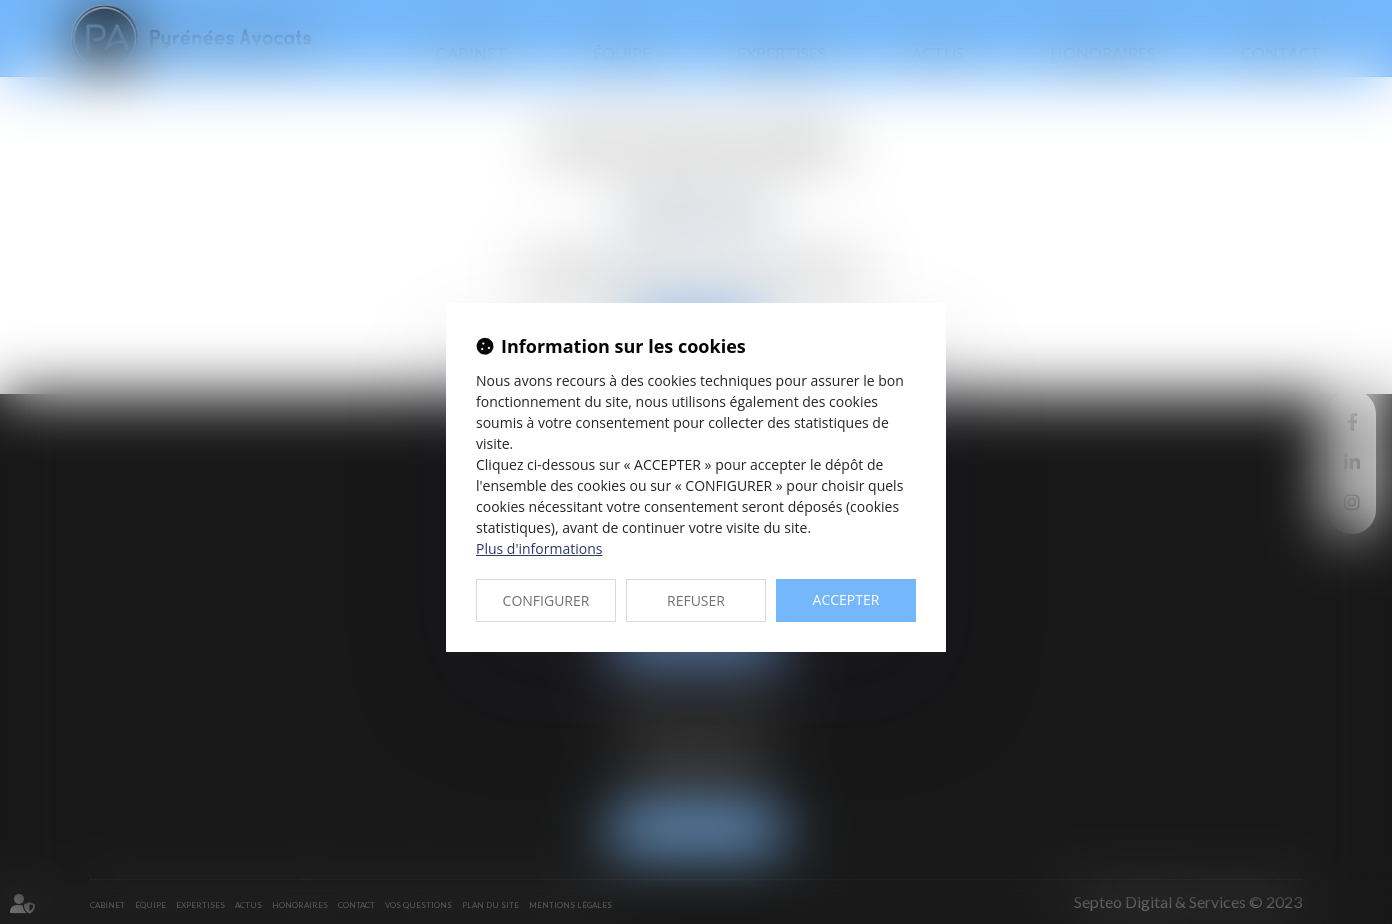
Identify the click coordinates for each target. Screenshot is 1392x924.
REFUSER (696, 600)
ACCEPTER (846, 599)
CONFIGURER (546, 600)
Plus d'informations (539, 548)
